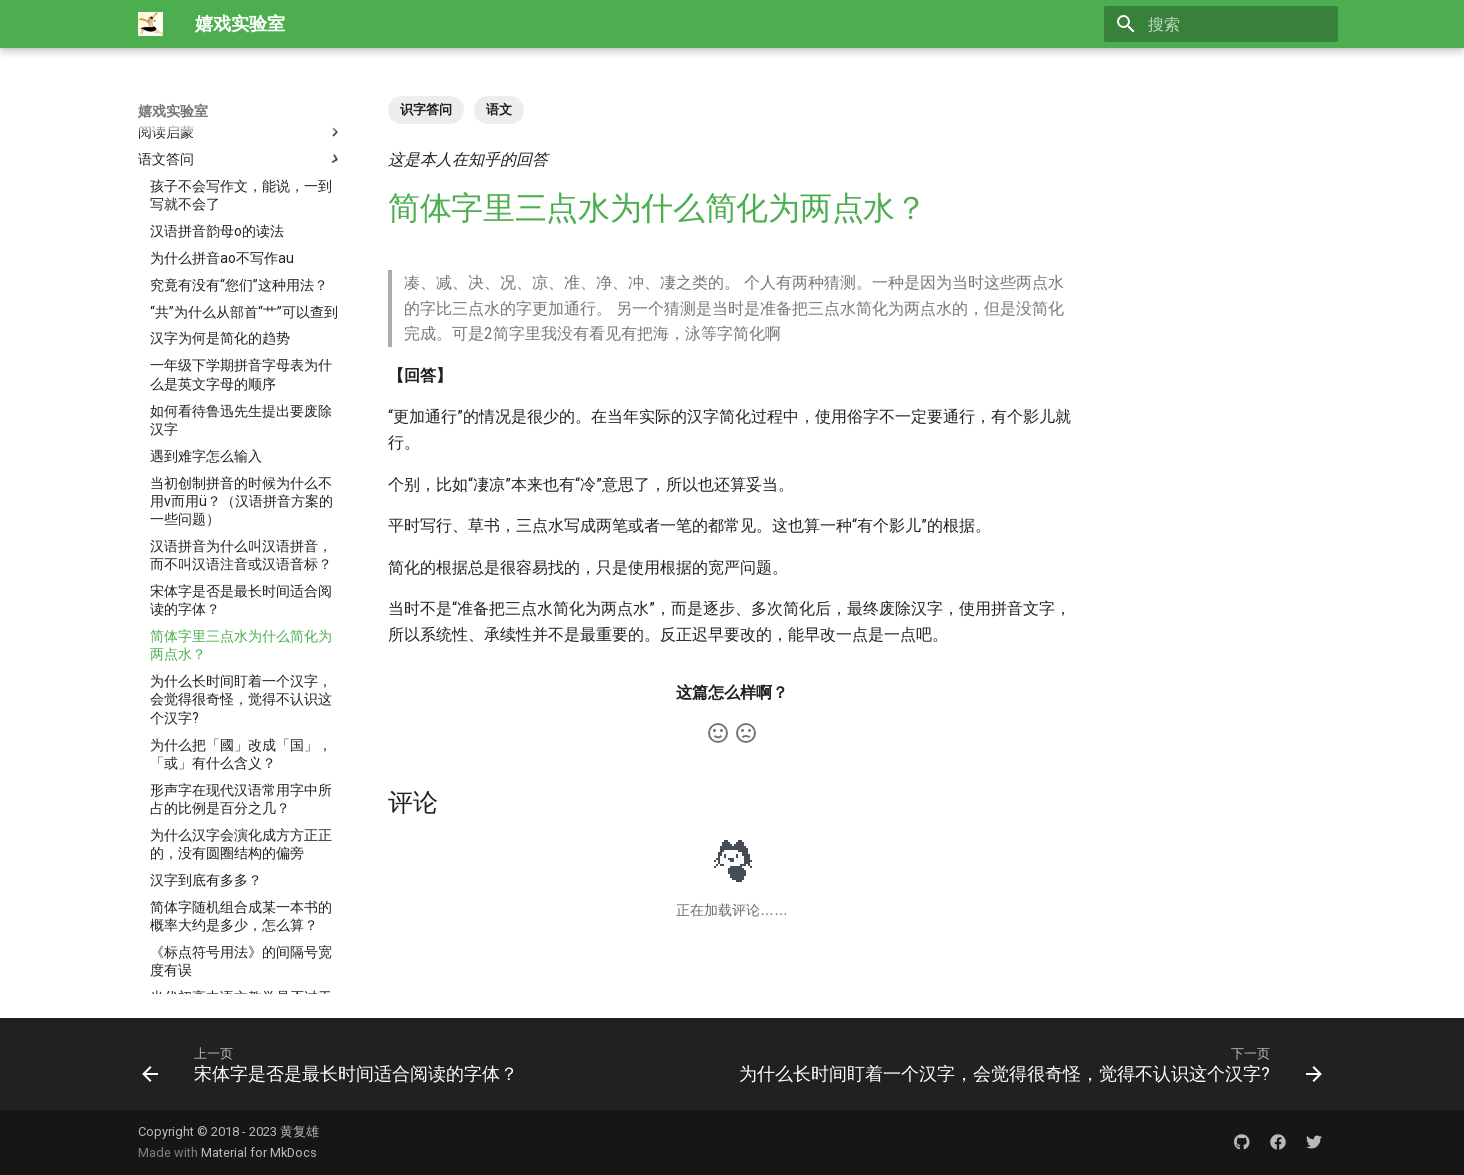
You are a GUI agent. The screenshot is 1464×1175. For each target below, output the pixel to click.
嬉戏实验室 (173, 111)
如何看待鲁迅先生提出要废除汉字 (241, 192)
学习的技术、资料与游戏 (241, 940)
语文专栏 (241, 913)
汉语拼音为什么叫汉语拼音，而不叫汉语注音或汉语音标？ (241, 327)
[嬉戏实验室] (150, 24)
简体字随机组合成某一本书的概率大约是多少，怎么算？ (241, 688)
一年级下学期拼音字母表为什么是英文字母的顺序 (241, 146)
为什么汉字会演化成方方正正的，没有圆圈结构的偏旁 (241, 616)
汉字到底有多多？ (206, 652)
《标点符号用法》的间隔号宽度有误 (241, 733)
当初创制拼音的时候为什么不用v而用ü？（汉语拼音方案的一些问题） (241, 273)
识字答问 (426, 109)
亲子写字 (241, 967)
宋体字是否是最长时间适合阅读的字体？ (241, 372)
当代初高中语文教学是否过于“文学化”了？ (241, 778)
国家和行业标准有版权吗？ (234, 886)
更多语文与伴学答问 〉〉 (228, 859)
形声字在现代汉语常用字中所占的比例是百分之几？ (241, 571)
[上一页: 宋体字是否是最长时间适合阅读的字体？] (333, 1064)
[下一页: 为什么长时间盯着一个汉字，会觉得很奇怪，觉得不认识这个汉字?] (1027, 1064)
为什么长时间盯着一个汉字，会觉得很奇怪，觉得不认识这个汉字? (241, 471)
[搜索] (1221, 24)
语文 (499, 109)
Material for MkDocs (259, 1152)
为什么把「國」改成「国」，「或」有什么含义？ (241, 526)
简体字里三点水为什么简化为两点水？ (241, 417)
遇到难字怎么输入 (206, 228)
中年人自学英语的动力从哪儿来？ (241, 823)
